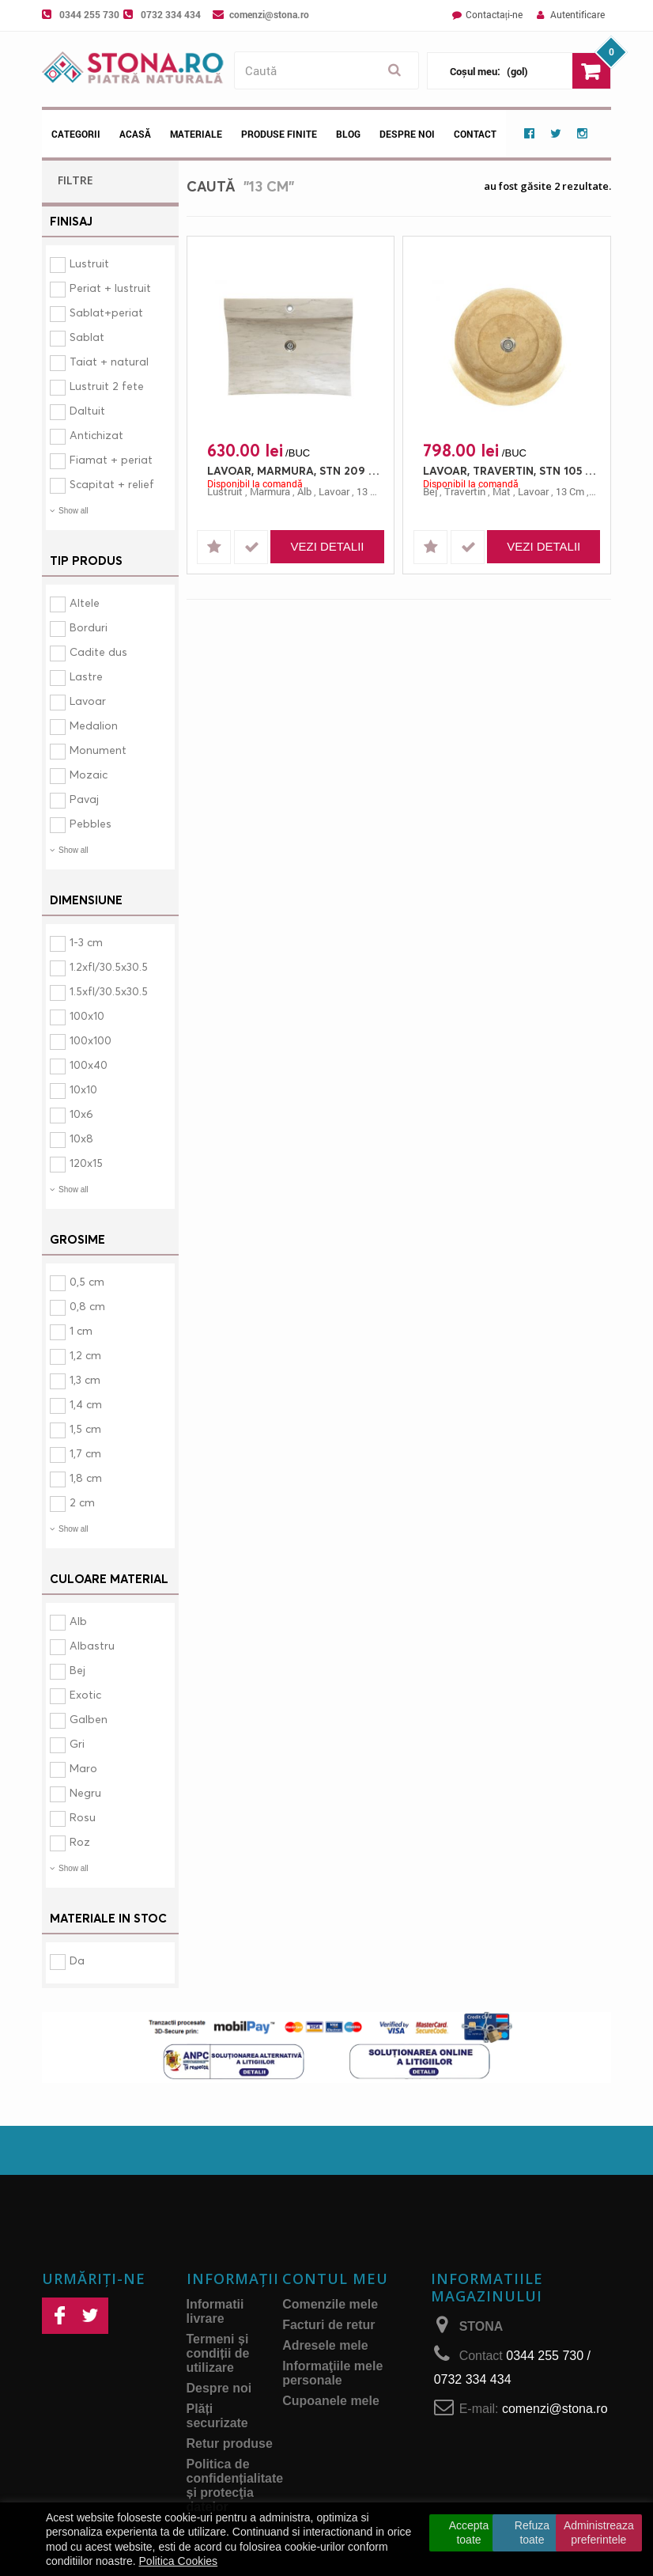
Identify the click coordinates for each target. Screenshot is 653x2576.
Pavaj (84, 798)
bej (430, 491)
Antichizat (96, 434)
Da (77, 1960)
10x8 (81, 1138)
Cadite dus (98, 651)
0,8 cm (87, 1306)
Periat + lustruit (110, 287)
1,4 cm (86, 1404)
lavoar (334, 491)
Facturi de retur (328, 2325)
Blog (348, 133)
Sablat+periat (106, 312)
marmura (270, 491)
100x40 (89, 1064)
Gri (77, 1743)
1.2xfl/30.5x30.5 (109, 966)
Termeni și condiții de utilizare (218, 2353)
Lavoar (88, 700)
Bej (77, 1669)
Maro (83, 1768)
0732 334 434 (171, 14)
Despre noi (407, 133)
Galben (89, 1719)
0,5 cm (87, 1281)
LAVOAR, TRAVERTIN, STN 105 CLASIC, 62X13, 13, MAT (510, 470)
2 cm (82, 1502)
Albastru (92, 1645)
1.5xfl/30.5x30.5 (109, 991)
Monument (98, 749)
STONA (481, 2326)
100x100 (90, 1040)
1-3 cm (86, 942)
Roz (80, 1841)
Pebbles (90, 823)
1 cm (81, 1330)
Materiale (196, 133)
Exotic (85, 1694)
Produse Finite (279, 133)
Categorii (75, 133)
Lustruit (89, 263)
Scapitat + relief (112, 484)
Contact (475, 133)
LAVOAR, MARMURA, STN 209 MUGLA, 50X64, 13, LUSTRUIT (295, 470)
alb (304, 491)
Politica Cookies (178, 2561)
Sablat (87, 336)
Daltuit (87, 410)
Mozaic (89, 774)
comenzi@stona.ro (269, 14)
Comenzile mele (330, 2304)
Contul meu (335, 2278)
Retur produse (230, 2443)
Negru (85, 1792)
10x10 (83, 1089)
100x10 (87, 1015)
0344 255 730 (89, 14)
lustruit (225, 491)
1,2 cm (85, 1355)
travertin (464, 491)
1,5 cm (85, 1428)
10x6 (81, 1113)
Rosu (83, 1817)
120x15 (86, 1162)
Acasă (135, 133)
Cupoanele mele (330, 2400)
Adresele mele (325, 2345)
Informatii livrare (215, 2311)
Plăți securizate (217, 2416)
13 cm (371, 491)
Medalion (94, 725)
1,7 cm (85, 1453)
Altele (85, 602)
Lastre (86, 676)
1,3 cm (85, 1379)
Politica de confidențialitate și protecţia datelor (235, 2485)
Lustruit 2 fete (107, 385)
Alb (78, 1620)
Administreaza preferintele (599, 2532)
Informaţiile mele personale (332, 2373)
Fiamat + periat (111, 459)
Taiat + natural (109, 361)
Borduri (89, 627)
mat (502, 491)
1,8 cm (86, 1477)
